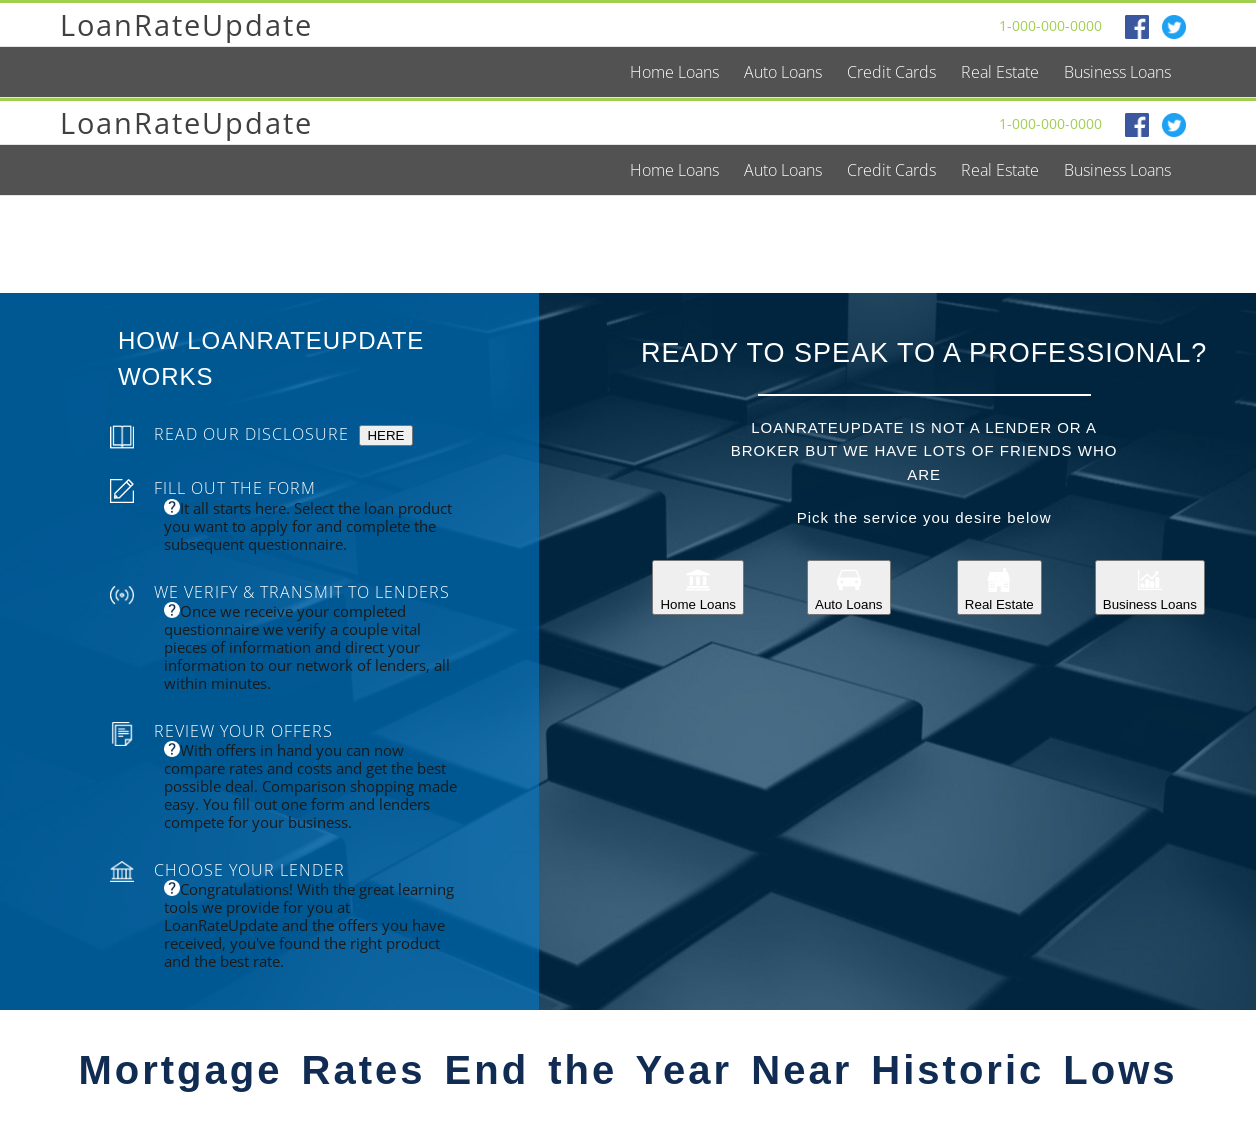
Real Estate (999, 587)
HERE (385, 435)
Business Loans (1150, 587)
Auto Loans (848, 587)
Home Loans (698, 587)
